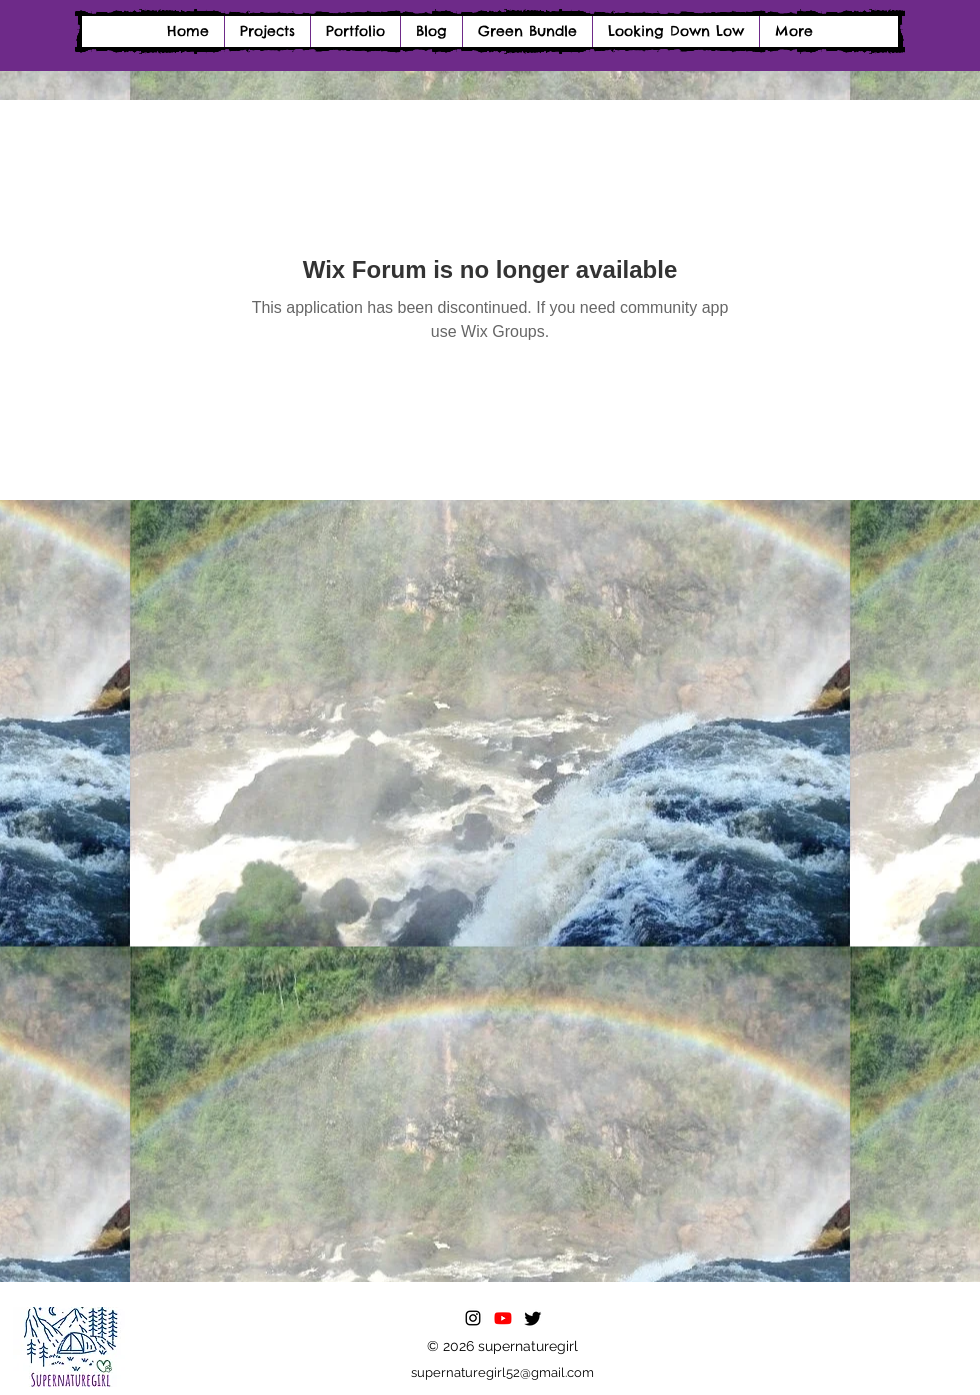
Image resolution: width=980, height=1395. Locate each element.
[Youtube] (503, 1318)
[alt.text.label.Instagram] (473, 1318)
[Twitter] (533, 1318)
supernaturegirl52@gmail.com (502, 1372)
